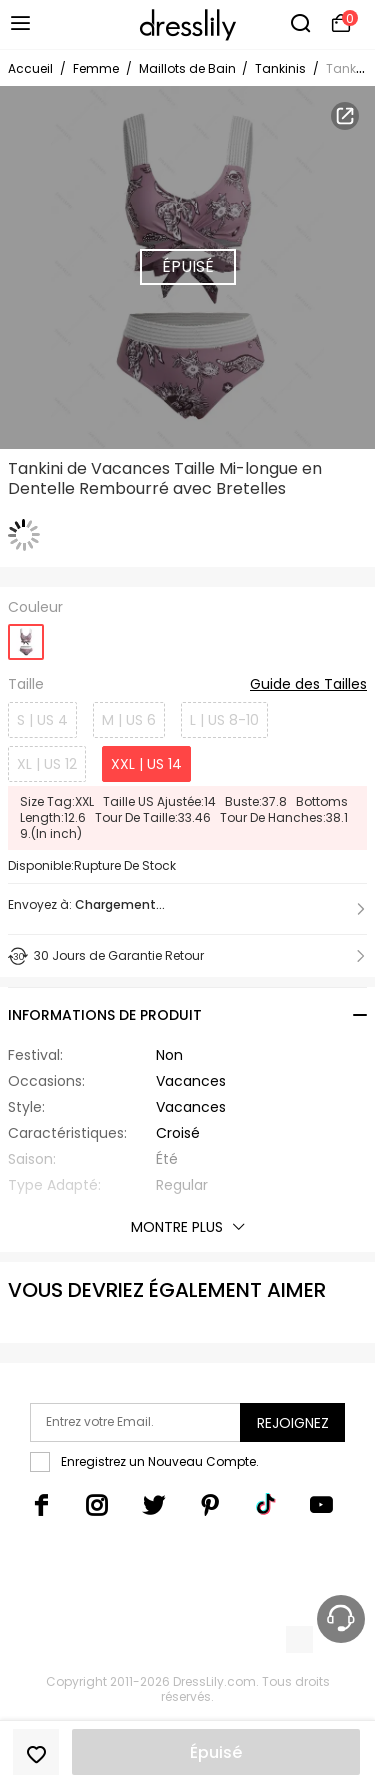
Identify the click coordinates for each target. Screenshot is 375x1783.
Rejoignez (293, 1423)
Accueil (30, 68)
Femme (96, 68)
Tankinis (280, 68)
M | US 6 (129, 720)
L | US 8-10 (224, 720)
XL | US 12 (47, 764)
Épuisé (216, 1752)
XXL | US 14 (146, 764)
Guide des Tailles (308, 685)
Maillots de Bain (189, 68)
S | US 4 (42, 720)
